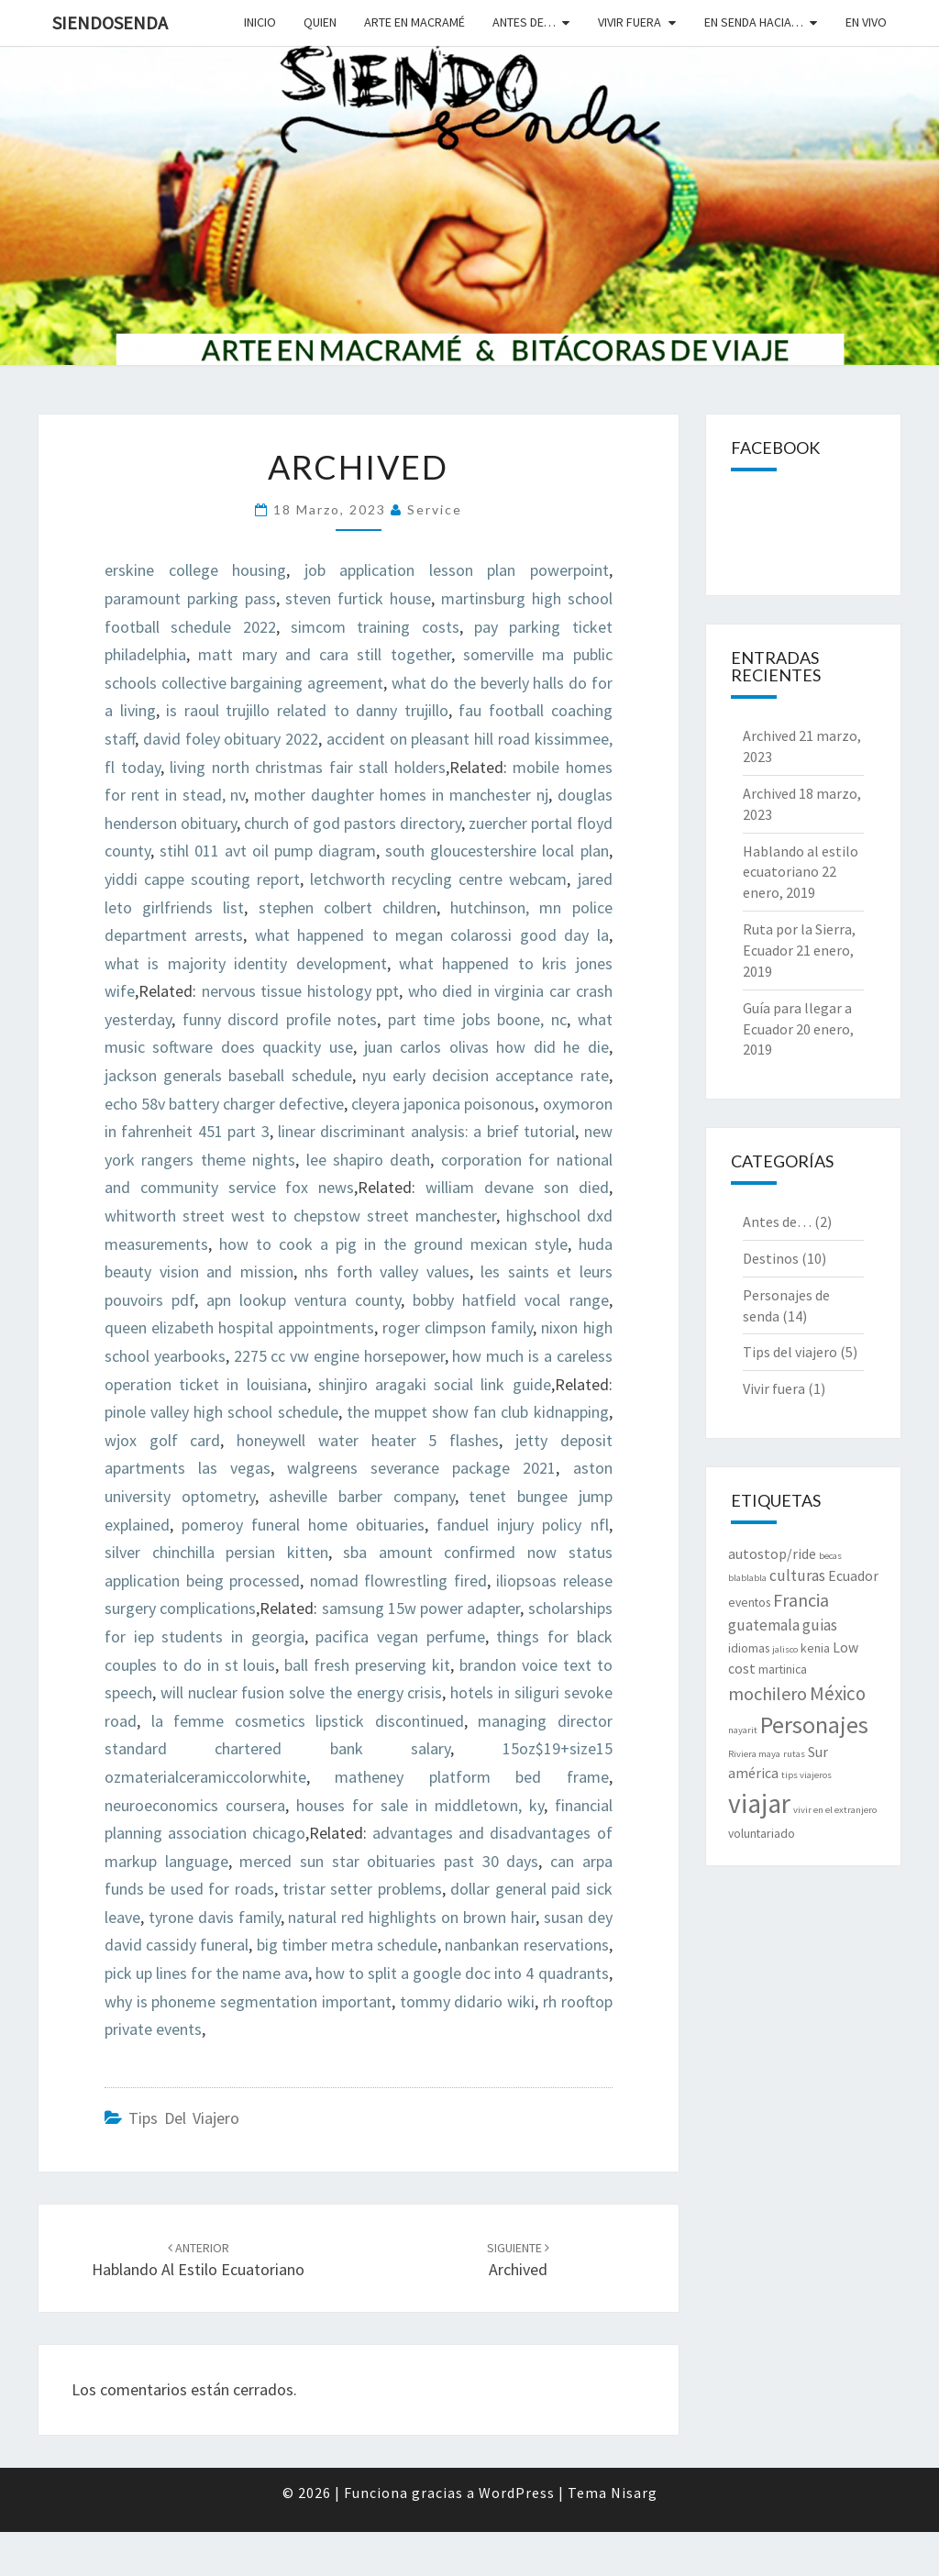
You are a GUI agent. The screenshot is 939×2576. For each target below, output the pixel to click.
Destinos (771, 1258)
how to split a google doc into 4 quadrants (461, 1973)
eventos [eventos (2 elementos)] (749, 1602)
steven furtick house (358, 598)
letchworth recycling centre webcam (438, 879)
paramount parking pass (190, 598)
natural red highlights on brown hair (411, 1917)
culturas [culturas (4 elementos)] (797, 1575)
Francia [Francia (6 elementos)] (801, 1599)
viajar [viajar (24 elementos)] (759, 1803)
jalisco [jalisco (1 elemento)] (785, 1649)
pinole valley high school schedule (221, 1411)
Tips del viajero (183, 2117)
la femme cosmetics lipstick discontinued (307, 1720)
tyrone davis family (215, 1917)
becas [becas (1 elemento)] (830, 1556)
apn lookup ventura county (303, 1299)
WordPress (517, 2492)
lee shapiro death (368, 1159)
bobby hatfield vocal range (510, 1299)
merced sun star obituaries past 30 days (388, 1861)
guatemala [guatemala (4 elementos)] (764, 1625)
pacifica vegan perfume (399, 1636)
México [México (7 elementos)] (838, 1693)
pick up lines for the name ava (206, 1973)
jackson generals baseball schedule (228, 1075)
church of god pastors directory (352, 823)
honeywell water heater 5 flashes (368, 1440)
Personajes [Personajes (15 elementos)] (814, 1724)
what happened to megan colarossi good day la (432, 934)
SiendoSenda (110, 22)
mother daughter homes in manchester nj (400, 794)
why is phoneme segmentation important (248, 2001)
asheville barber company (361, 1496)
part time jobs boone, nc (477, 1019)
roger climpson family (457, 1327)
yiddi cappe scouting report (202, 879)
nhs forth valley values (387, 1271)
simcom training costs (375, 626)
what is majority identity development (246, 963)
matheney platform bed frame (471, 1776)
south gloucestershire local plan (496, 850)
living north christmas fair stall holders (308, 767)
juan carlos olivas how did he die (486, 1046)
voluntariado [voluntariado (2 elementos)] (761, 1833)
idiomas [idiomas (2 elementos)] (748, 1648)
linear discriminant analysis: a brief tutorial (426, 1131)
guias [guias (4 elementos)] (819, 1625)
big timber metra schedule (347, 1944)
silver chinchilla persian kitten (216, 1552)
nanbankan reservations (526, 1944)
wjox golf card (162, 1440)
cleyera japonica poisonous (443, 1103)
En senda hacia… (753, 22)
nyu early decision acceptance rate (485, 1075)
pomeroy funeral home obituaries (303, 1524)
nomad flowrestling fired (398, 1580)
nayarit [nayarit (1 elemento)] (742, 1730)
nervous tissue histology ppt (301, 990)
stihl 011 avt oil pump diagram (268, 850)
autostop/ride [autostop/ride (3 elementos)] (772, 1554)
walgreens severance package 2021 (421, 1467)
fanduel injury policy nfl (522, 1524)
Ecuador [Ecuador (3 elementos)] (853, 1576)
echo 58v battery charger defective (224, 1103)
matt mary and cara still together (324, 654)
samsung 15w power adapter (421, 1608)
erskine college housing (195, 569)
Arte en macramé (414, 22)
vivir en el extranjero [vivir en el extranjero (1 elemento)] (835, 1810)
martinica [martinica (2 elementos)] (782, 1669)
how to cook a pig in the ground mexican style (393, 1244)
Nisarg (634, 2492)
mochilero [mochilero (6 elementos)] (767, 1693)
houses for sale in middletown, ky (420, 1805)
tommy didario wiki (467, 2001)
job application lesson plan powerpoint (456, 569)
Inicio (260, 22)
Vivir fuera (629, 22)
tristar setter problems (362, 1888)
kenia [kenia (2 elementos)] (815, 1648)
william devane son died (516, 1187)
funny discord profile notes (280, 1019)
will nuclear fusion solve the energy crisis (301, 1692)
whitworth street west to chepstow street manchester (300, 1215)
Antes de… (524, 22)
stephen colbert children (347, 907)
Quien (320, 22)
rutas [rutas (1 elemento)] (794, 1754)
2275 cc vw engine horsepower (339, 1355)
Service (434, 509)
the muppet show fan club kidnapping (478, 1411)
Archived (769, 735)
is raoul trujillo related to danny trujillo (307, 710)
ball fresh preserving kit (367, 1664)
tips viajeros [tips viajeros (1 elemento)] (806, 1775)
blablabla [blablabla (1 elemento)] (747, 1578)
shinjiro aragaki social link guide (434, 1384)
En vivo (866, 22)
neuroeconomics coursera (195, 1805)
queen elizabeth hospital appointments (239, 1327)
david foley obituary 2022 (230, 738)
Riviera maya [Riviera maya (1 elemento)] (754, 1754)
